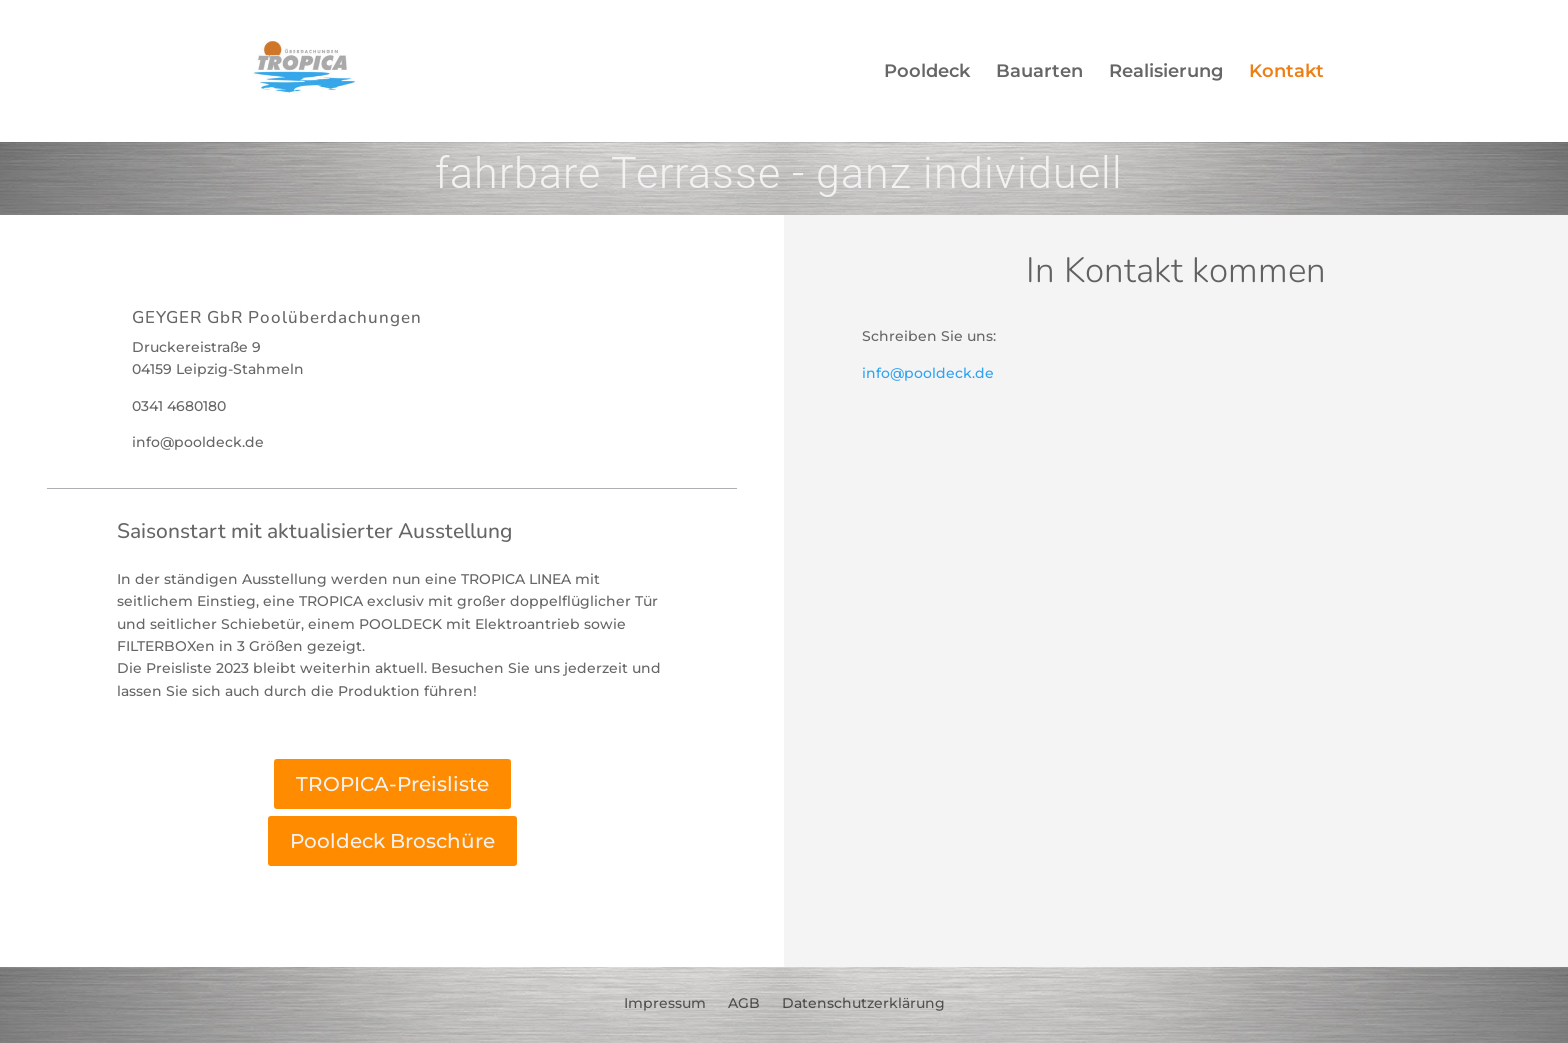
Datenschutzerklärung (863, 1002)
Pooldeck (927, 73)
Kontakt (1286, 73)
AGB (744, 1002)
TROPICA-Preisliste (392, 784)
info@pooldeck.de (928, 373)
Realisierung (1166, 73)
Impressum (665, 1002)
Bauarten (1039, 73)
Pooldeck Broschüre (392, 841)
